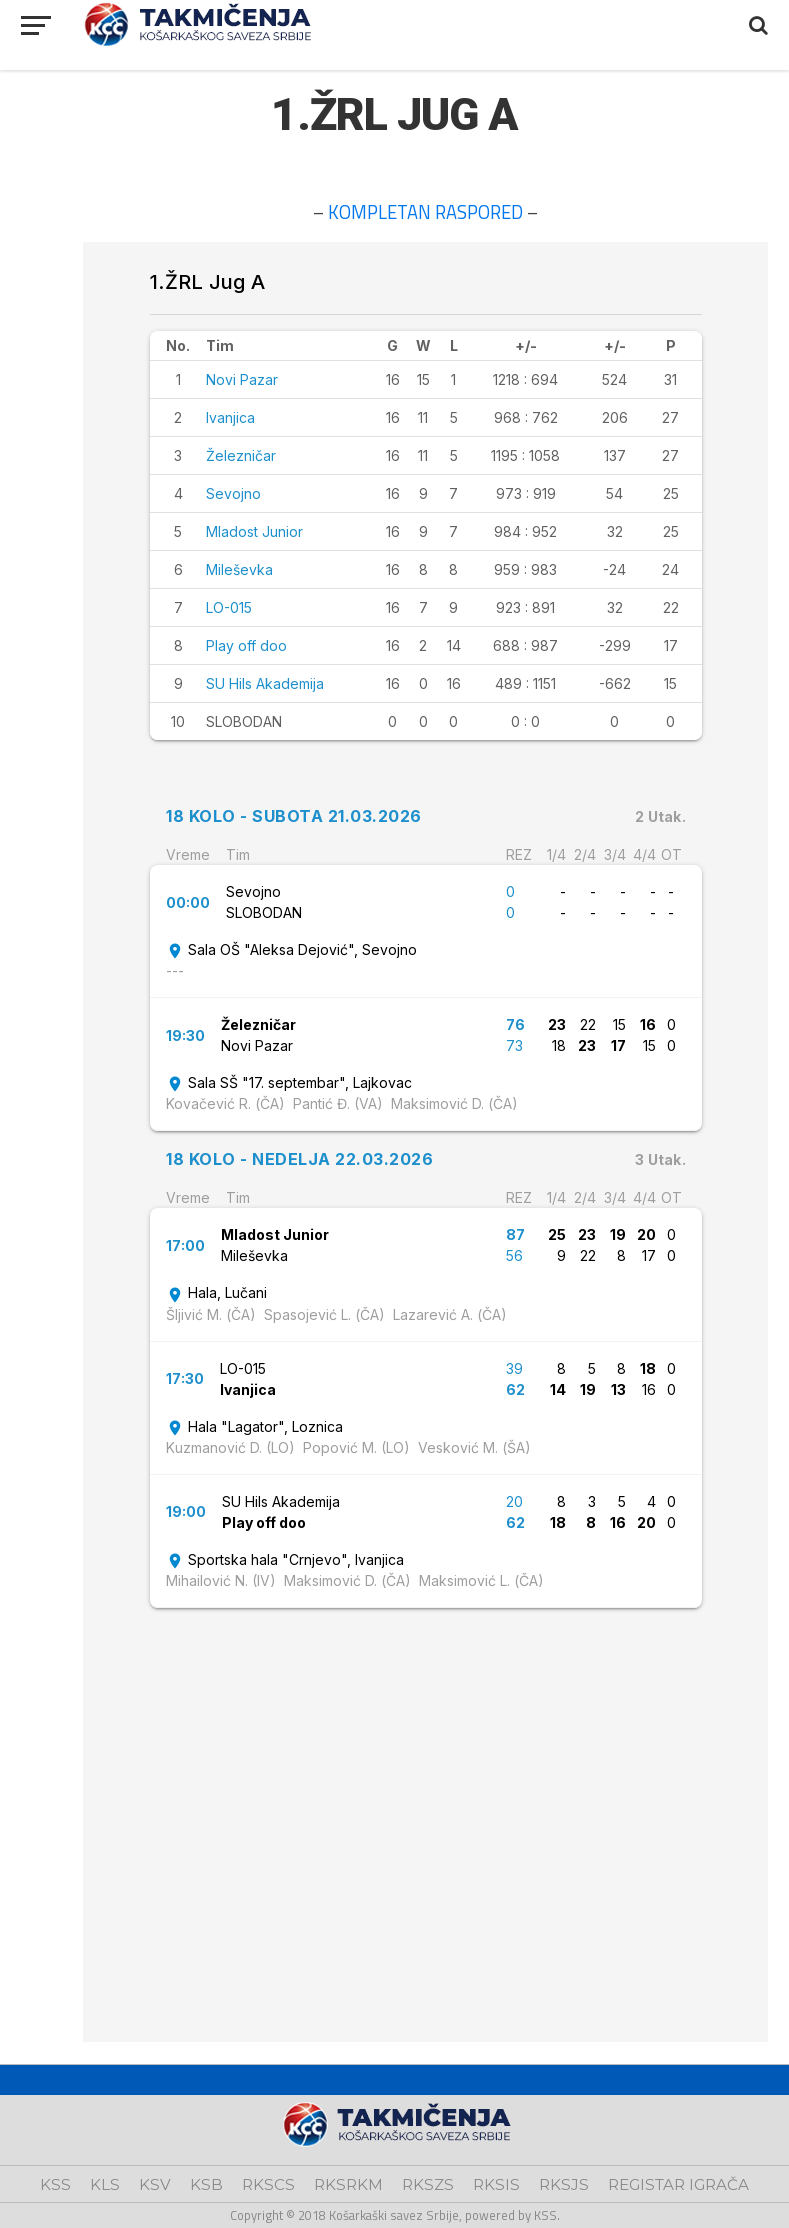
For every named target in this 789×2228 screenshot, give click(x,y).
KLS (105, 2184)
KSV (155, 2184)
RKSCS (268, 2184)
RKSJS (564, 2184)
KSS (55, 2184)
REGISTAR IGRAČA (678, 2184)
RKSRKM (348, 2184)
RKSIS (496, 2184)
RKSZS (428, 2184)
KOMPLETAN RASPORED (425, 212)
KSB (206, 2184)
